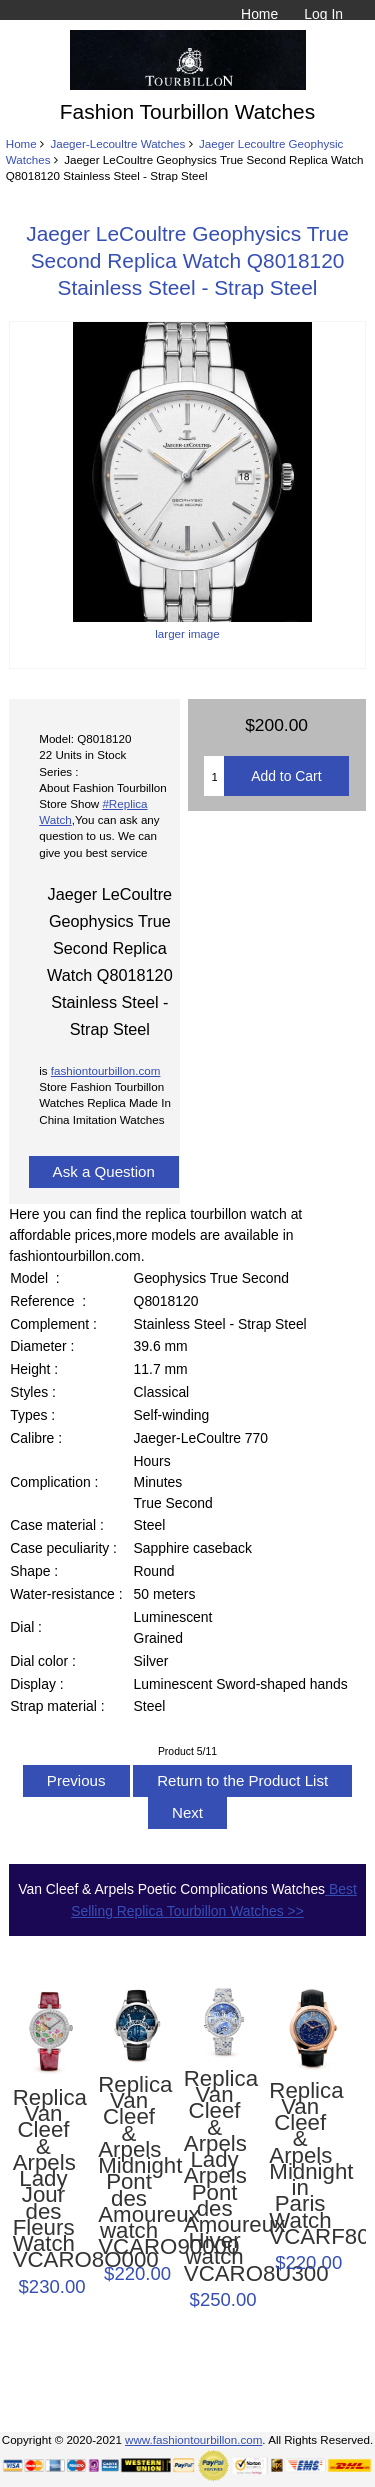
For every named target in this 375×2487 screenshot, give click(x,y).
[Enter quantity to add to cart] (214, 776)
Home (259, 14)
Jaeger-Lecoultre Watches (117, 143)
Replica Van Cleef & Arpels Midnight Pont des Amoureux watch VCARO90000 (129, 2166)
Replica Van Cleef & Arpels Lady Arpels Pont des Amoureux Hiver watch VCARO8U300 (215, 2176)
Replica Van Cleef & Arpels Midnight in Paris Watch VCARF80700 (300, 2164)
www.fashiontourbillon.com (193, 2439)
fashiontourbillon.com (106, 1070)
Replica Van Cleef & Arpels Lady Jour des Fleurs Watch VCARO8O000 (44, 2179)
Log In (323, 14)
